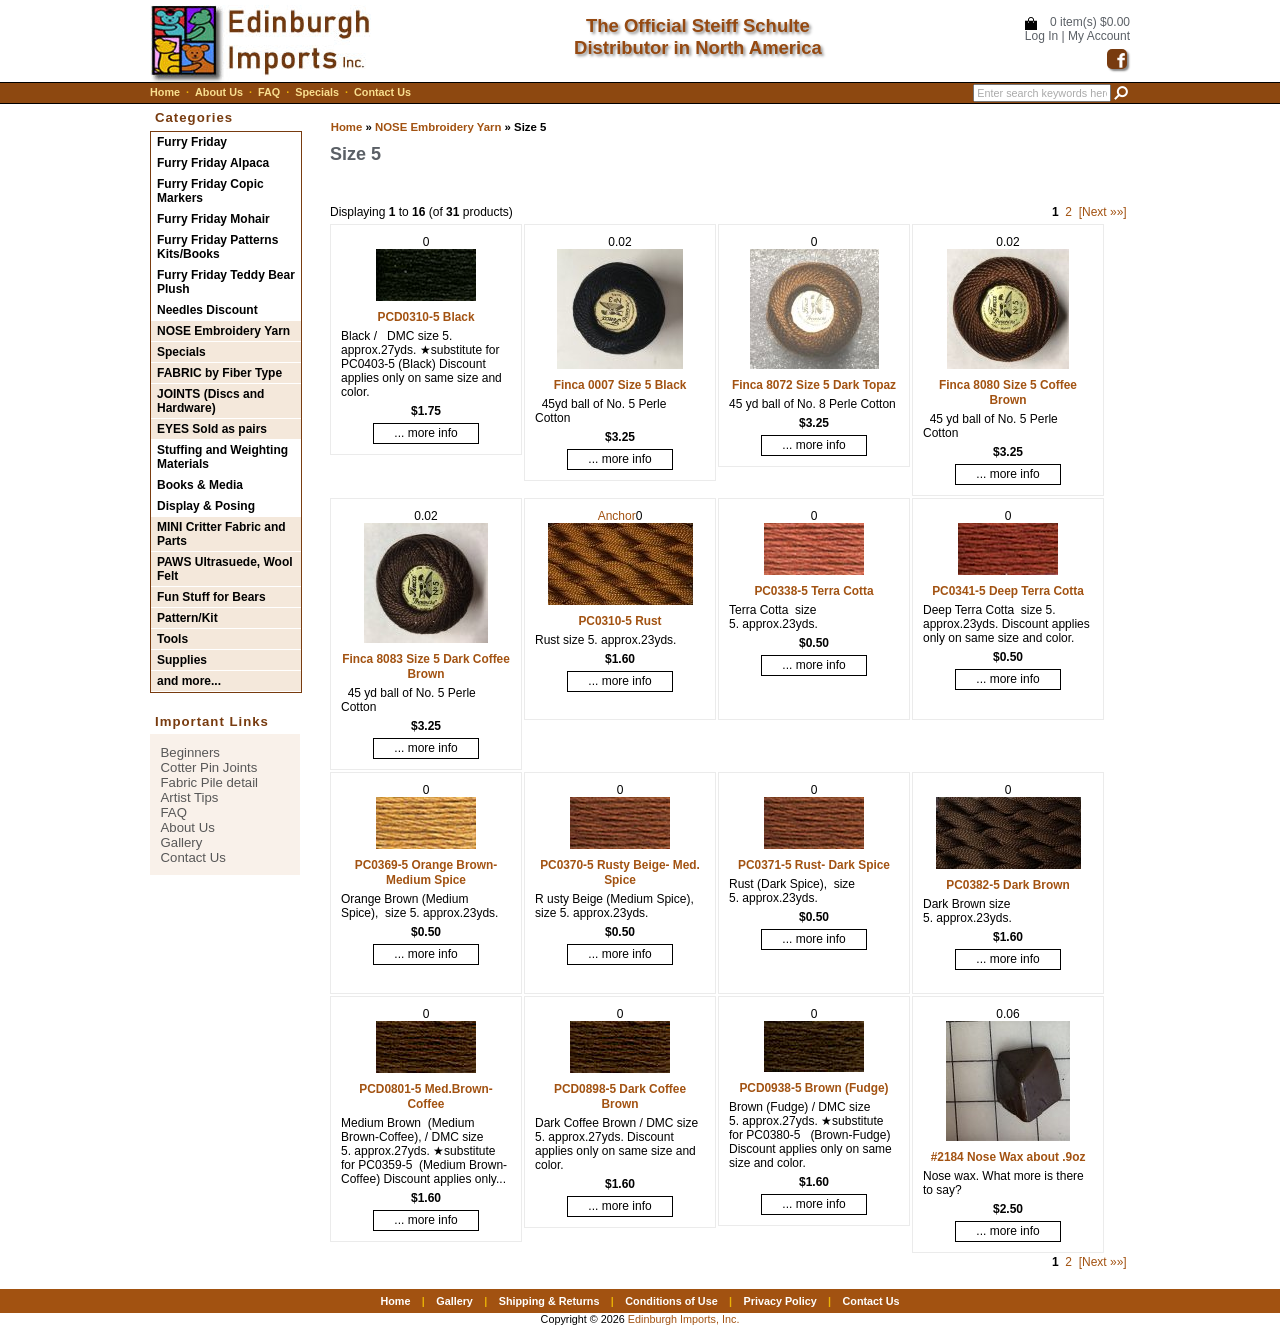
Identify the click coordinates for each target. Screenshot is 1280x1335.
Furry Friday (192, 142)
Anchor (617, 516)
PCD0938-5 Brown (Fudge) (813, 1088)
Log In (1041, 36)
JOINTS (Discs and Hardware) (210, 401)
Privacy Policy (779, 1301)
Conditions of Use (671, 1301)
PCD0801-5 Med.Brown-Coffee (425, 1096)
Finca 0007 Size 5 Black (620, 385)
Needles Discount (207, 310)
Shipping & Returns (549, 1301)
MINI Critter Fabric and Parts (221, 534)
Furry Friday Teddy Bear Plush (226, 282)
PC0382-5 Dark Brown (1007, 885)
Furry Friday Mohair (213, 219)
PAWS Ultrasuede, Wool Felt (225, 569)
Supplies (182, 660)
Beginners (190, 752)
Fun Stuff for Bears (211, 597)
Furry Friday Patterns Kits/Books (217, 247)
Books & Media (200, 485)
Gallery (182, 842)
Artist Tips (190, 797)
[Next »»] (1103, 212)
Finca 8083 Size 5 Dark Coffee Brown (426, 666)
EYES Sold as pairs (212, 429)
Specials (317, 92)
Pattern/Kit (187, 618)
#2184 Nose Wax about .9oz (1008, 1157)
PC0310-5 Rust (619, 621)
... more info (425, 433)
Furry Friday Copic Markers (210, 191)
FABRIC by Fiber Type (219, 373)
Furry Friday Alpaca (213, 163)
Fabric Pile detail (209, 782)
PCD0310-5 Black (425, 317)
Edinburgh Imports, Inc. (684, 1319)
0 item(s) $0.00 (1090, 22)
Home (165, 92)
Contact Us (382, 92)
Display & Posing (206, 506)
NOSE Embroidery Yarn (438, 127)
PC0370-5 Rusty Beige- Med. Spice (620, 872)
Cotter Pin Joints (209, 767)
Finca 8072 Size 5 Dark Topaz (814, 385)
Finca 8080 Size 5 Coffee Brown (1008, 392)
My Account (1099, 36)
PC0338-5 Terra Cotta (813, 591)
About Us (219, 92)
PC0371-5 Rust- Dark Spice (814, 865)
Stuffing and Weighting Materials (222, 457)
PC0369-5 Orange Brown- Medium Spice (426, 872)
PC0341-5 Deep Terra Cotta (1008, 591)
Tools (172, 639)
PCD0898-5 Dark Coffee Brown (620, 1096)
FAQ (269, 92)
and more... (189, 681)
